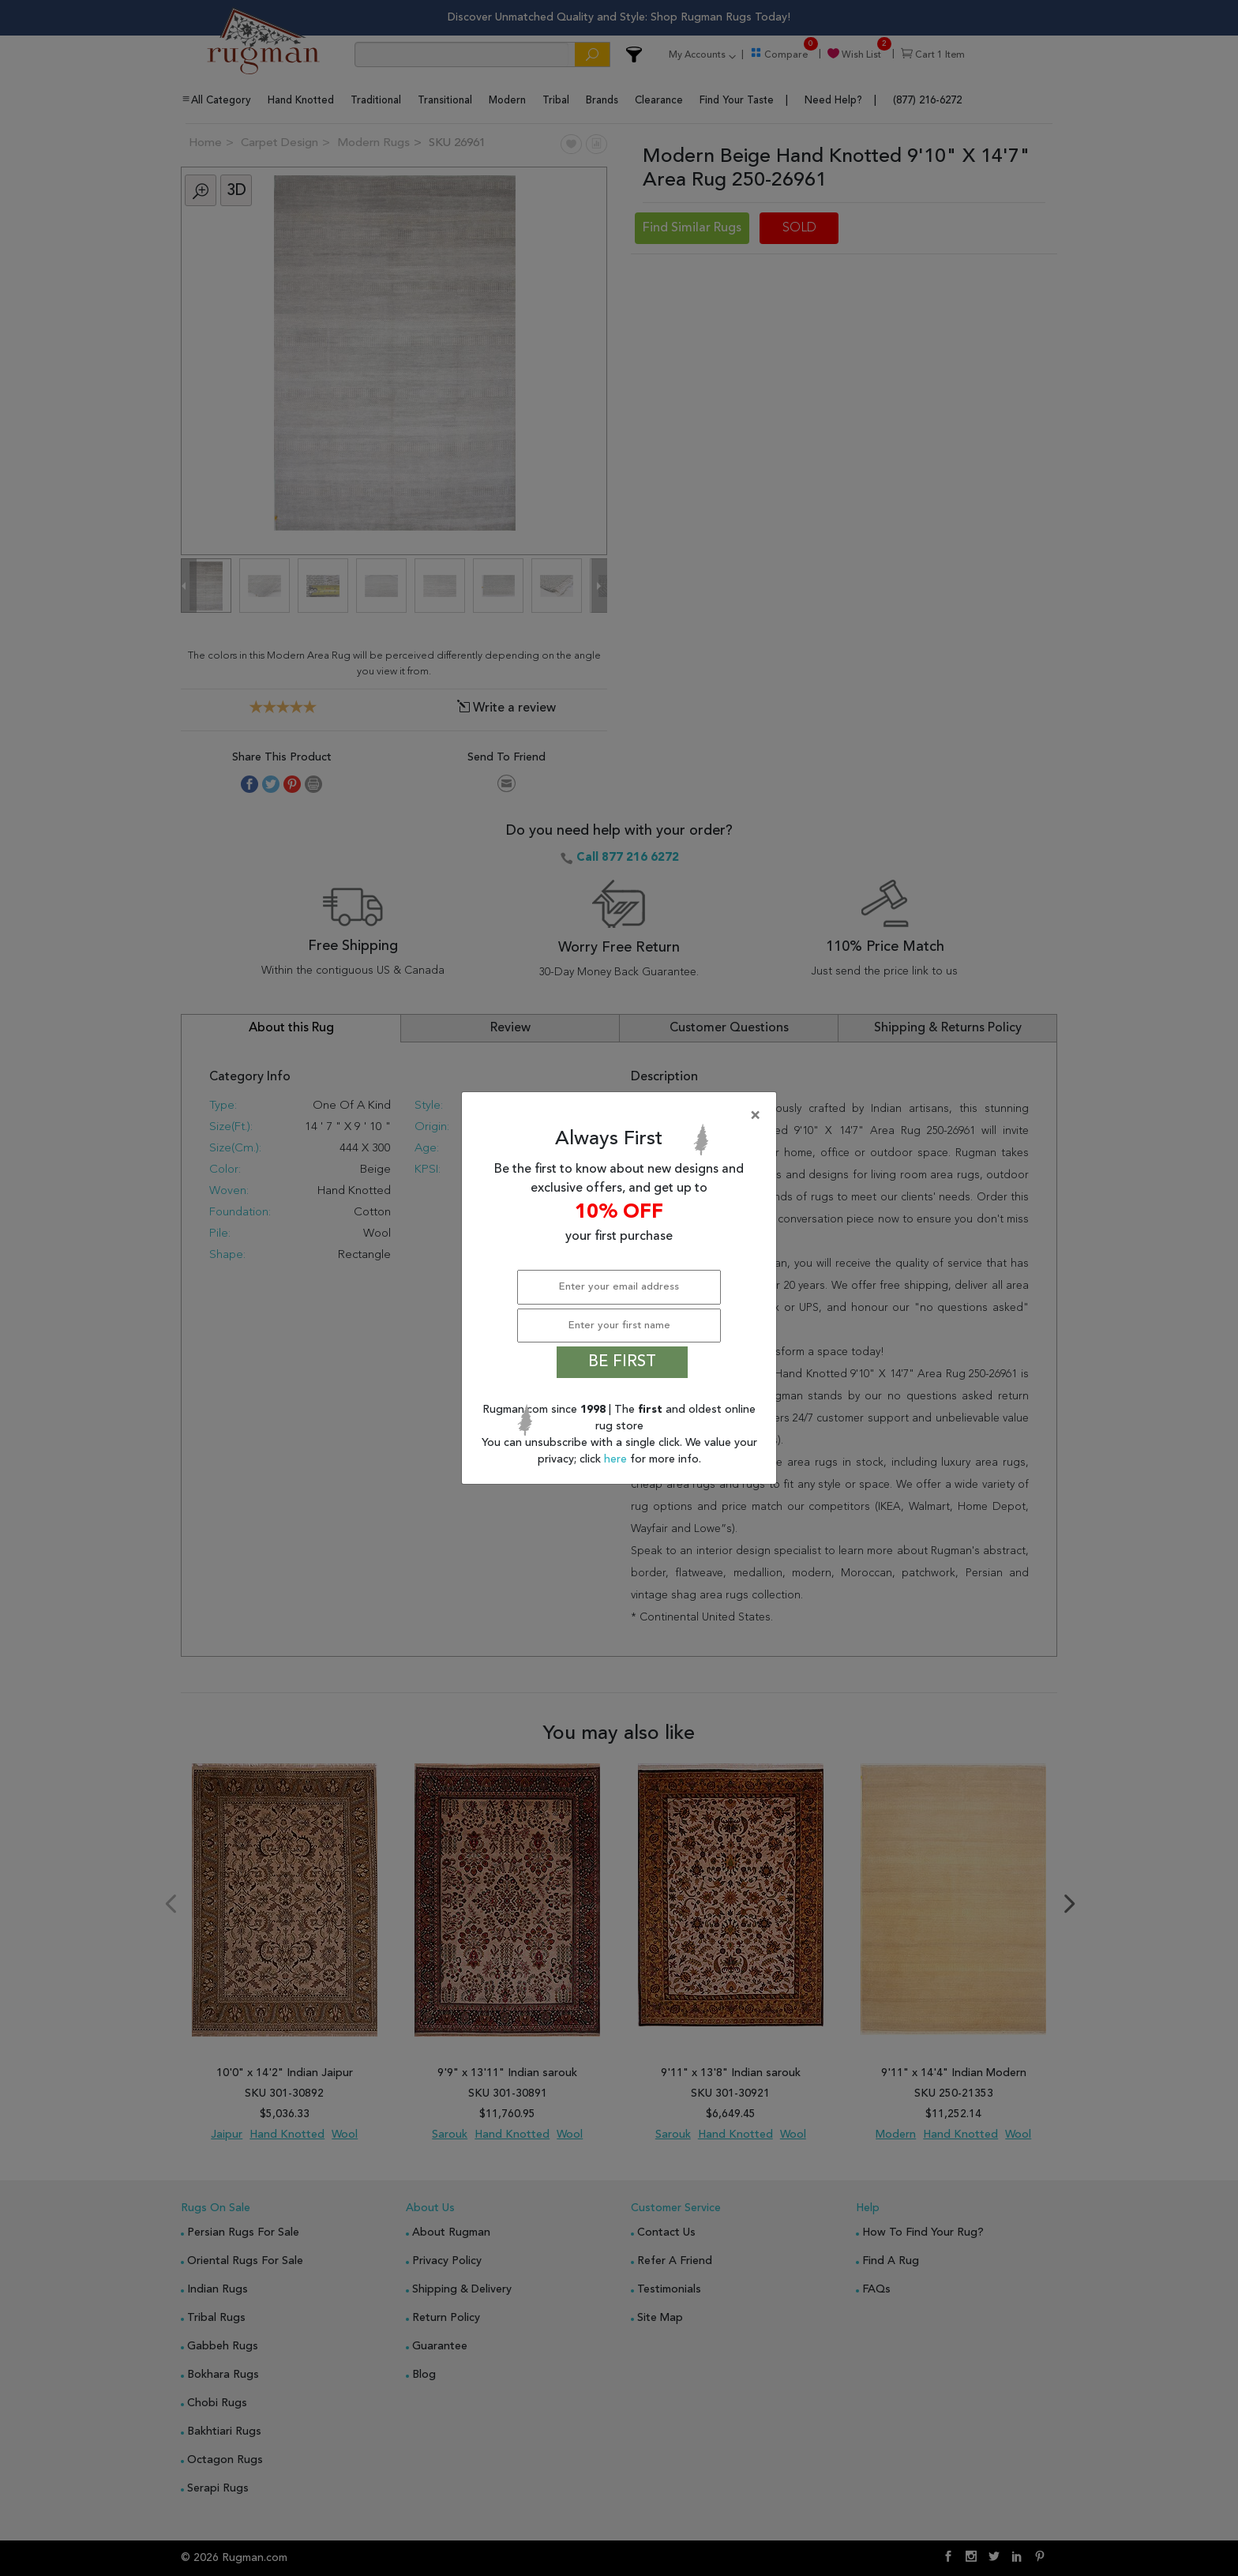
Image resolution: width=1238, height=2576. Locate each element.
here (617, 1459)
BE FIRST (622, 1362)
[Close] (622, 1116)
